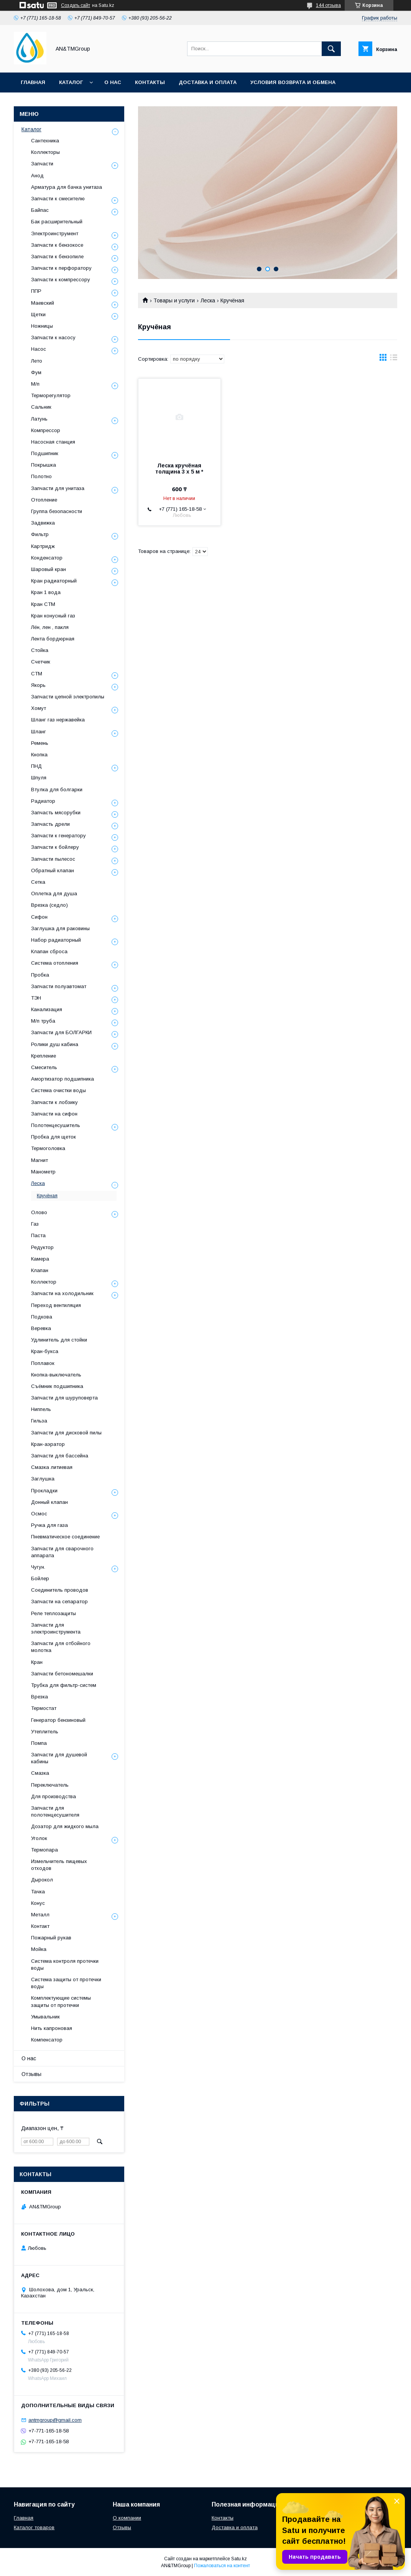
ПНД (36, 766)
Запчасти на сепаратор (59, 1601)
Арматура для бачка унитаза (66, 187)
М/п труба (43, 1021)
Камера (40, 1259)
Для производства (53, 1796)
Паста (38, 1235)
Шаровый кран (48, 569)
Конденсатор (46, 558)
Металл (40, 1915)
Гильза (39, 1421)
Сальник (41, 407)
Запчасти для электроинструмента (56, 1628)
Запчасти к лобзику (54, 1102)
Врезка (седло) (49, 905)
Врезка (39, 1697)
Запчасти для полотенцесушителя (55, 1811)
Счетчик (40, 662)
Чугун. (38, 1567)
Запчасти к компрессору (60, 279)
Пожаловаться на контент (222, 2565)
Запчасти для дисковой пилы (66, 1433)
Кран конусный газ (53, 616)
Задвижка (43, 523)
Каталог (71, 82)
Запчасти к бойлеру (55, 847)
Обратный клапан (52, 870)
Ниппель (41, 1409)
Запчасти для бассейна (59, 1456)
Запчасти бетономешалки (62, 1674)
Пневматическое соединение (65, 1537)
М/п (35, 384)
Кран (37, 1662)
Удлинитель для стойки (59, 1340)
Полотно (41, 476)
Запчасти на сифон (54, 1114)
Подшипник (44, 453)
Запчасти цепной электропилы (67, 697)
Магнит (39, 1160)
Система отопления (54, 963)
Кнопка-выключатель (56, 1375)
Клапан (39, 1270)
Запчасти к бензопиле (57, 256)
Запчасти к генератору (58, 835)
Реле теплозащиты (53, 1613)
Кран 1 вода (46, 592)
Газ (35, 1224)
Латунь (39, 419)
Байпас (40, 210)
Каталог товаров (34, 2527)
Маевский (42, 303)
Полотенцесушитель (55, 1125)
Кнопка (39, 754)
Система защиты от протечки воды (66, 1983)
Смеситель (44, 1067)
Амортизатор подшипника (62, 1079)
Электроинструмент (54, 233)
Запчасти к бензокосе (57, 245)
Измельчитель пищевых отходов (59, 1864)
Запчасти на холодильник (62, 1293)
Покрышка (43, 465)
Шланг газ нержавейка (58, 720)
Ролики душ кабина (54, 1044)
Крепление (43, 1056)
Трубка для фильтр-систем (63, 1685)
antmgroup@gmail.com (55, 2420)
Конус (38, 1903)
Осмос (39, 1514)
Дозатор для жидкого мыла (65, 1826)
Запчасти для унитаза (57, 488)
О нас (112, 82)
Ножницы (42, 326)
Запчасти (42, 164)
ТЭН (36, 998)
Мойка (38, 1949)
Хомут (38, 708)
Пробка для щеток (53, 1137)
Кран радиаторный (54, 581)
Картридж (43, 546)
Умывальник (45, 2017)
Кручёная (47, 1195)
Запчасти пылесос (53, 859)
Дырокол (42, 1880)
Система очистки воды (58, 1090)
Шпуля (38, 778)
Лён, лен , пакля (50, 627)
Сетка (38, 882)
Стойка (39, 650)
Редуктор (42, 1247)
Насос (38, 349)
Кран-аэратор (48, 1444)
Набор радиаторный (56, 940)
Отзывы (31, 2074)
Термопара (44, 1850)
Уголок (39, 1838)
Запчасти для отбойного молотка (60, 1646)
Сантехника (45, 141)
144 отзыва (328, 5)
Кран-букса (44, 1351)
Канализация (46, 1009)
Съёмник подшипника (57, 1386)
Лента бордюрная (52, 639)
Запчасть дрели (50, 824)
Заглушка (42, 1479)
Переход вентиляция (56, 1305)
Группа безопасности (56, 511)
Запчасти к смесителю (58, 198)
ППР (36, 291)
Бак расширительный (56, 221)
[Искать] (331, 48)
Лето (36, 361)
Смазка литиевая (51, 1467)
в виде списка (393, 359)
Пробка (40, 975)
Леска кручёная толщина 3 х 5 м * (179, 468)
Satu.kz (239, 2558)
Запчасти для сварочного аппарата (62, 1552)
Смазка (40, 1773)
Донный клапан (49, 1502)
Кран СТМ (43, 604)
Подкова (41, 1317)
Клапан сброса (49, 951)
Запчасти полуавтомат (58, 986)
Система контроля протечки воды (65, 1964)
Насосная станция (53, 442)
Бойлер (40, 1578)
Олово (39, 1212)
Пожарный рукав (51, 1938)
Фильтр (40, 534)
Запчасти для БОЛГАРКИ (61, 1032)
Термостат (43, 1708)
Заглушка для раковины (60, 928)
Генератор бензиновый (58, 1720)
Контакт (40, 1926)
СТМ (36, 674)
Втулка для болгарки (56, 789)
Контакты (150, 82)
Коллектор (43, 1282)
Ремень (39, 743)
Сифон (39, 917)
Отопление (44, 500)
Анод (37, 175)
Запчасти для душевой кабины (59, 1758)
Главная (33, 82)
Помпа (39, 1743)
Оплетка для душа (54, 893)
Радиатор (43, 801)
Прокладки (44, 1490)
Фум (36, 372)
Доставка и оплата (208, 82)
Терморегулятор (51, 395)
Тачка (38, 1891)
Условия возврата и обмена (292, 82)
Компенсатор (46, 2040)
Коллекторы (45, 152)
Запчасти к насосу (53, 337)
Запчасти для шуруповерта (64, 1398)
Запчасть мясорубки (56, 812)
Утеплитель (44, 1731)
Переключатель (50, 1785)
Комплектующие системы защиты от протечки (61, 2001)
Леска (208, 300)
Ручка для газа (49, 1525)
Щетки (38, 314)
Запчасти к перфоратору (61, 268)
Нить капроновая (51, 2028)
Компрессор (45, 430)
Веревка (41, 1328)
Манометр (43, 1172)
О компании (127, 2518)
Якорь (38, 685)
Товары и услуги (174, 300)
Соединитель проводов (59, 1590)
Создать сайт (75, 5)
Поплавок (42, 1363)
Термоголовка (48, 1148)
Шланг (38, 731)
